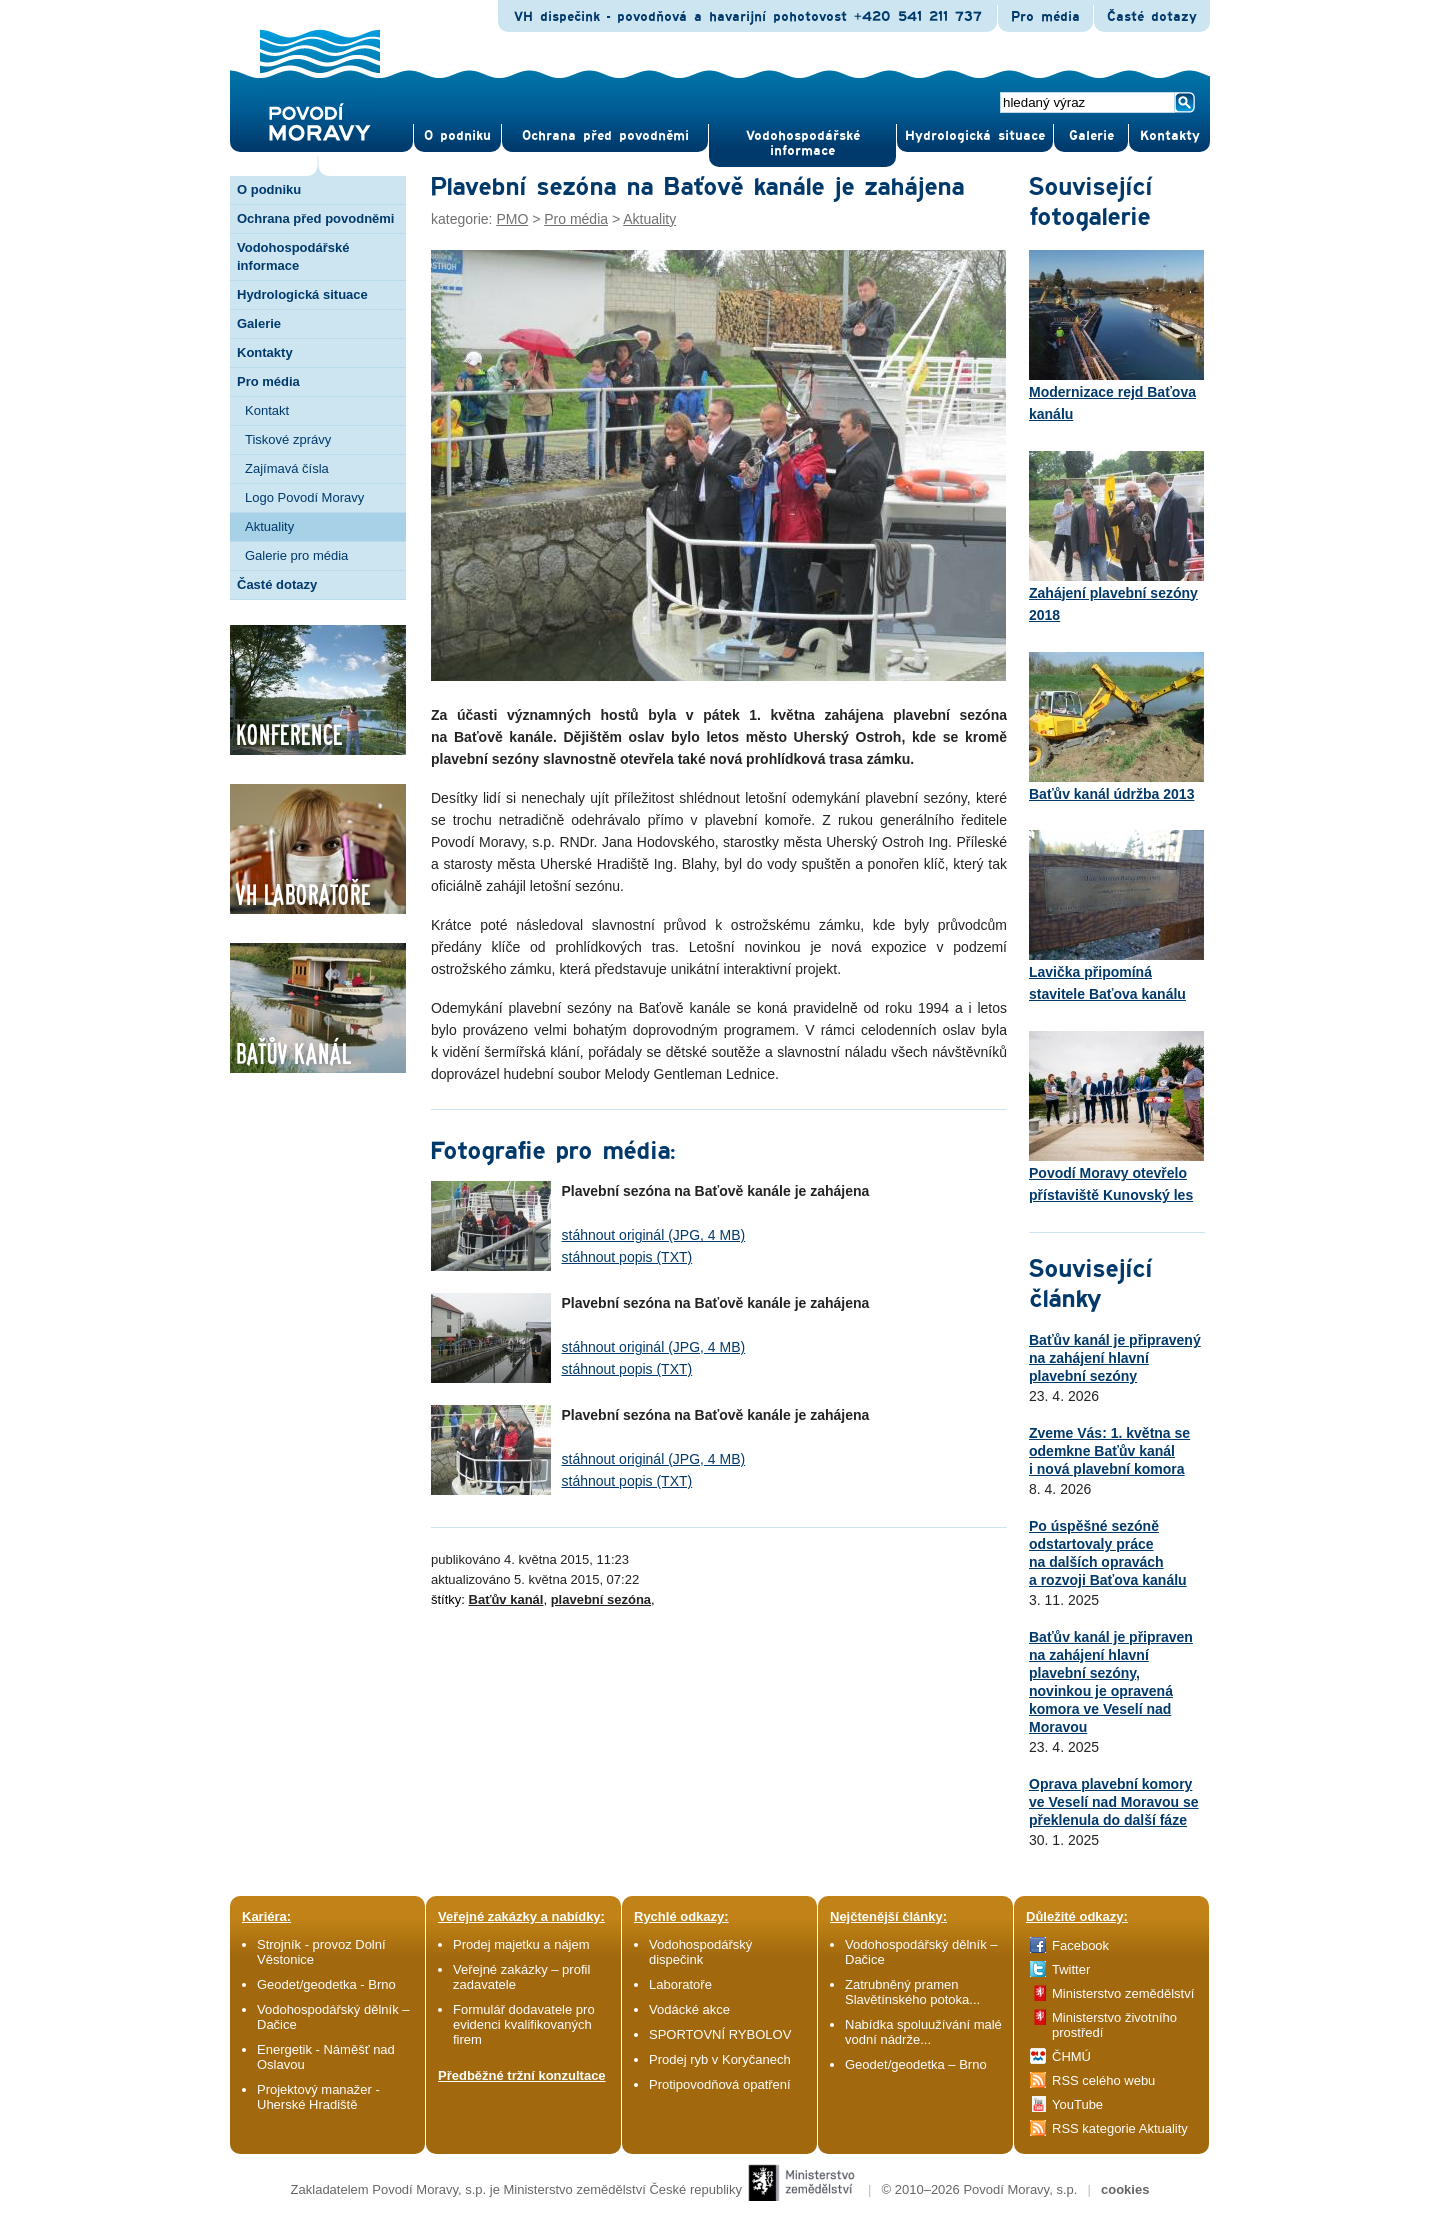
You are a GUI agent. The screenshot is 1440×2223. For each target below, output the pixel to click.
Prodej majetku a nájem (521, 1944)
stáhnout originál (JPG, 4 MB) (654, 1235)
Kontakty (265, 352)
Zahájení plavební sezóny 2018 (1116, 537)
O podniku (269, 189)
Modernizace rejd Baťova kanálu (1116, 336)
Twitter (1071, 1969)
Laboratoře (680, 1984)
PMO (512, 219)
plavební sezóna (601, 1599)
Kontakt (267, 410)
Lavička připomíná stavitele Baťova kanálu (1116, 916)
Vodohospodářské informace (803, 143)
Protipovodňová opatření (720, 2084)
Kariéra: (266, 1916)
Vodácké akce (689, 2009)
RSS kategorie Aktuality (1120, 2128)
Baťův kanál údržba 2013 (1116, 727)
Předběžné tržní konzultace (522, 2075)
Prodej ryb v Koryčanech (720, 2059)
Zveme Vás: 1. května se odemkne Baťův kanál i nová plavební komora (1109, 1451)
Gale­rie (1091, 136)
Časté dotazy (1152, 17)
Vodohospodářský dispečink (700, 1952)
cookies (1125, 2189)
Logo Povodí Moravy (304, 497)
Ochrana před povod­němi (605, 136)
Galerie (259, 323)
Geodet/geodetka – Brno (916, 2064)
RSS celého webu (1103, 2080)
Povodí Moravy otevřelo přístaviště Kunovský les (1116, 1117)
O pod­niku (457, 136)
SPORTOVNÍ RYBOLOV (720, 2034)
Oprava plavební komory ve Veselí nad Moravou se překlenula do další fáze (1114, 1802)
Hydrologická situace (975, 136)
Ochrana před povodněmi (315, 218)
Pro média (1045, 17)
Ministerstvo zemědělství (1123, 1993)
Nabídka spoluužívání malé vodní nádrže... (923, 2032)
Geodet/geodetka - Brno (326, 1984)
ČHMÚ (1071, 2056)
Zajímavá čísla (287, 468)
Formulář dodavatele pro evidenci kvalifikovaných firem (524, 2024)
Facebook (1080, 1945)
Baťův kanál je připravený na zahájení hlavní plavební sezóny (1115, 1358)
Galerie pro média (296, 555)
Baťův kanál (506, 1599)
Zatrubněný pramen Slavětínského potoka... (912, 1992)
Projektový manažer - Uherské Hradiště (318, 2097)
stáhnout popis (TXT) (627, 1257)
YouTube (1077, 2104)
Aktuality (269, 526)
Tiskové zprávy (288, 439)
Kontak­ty (1170, 136)
